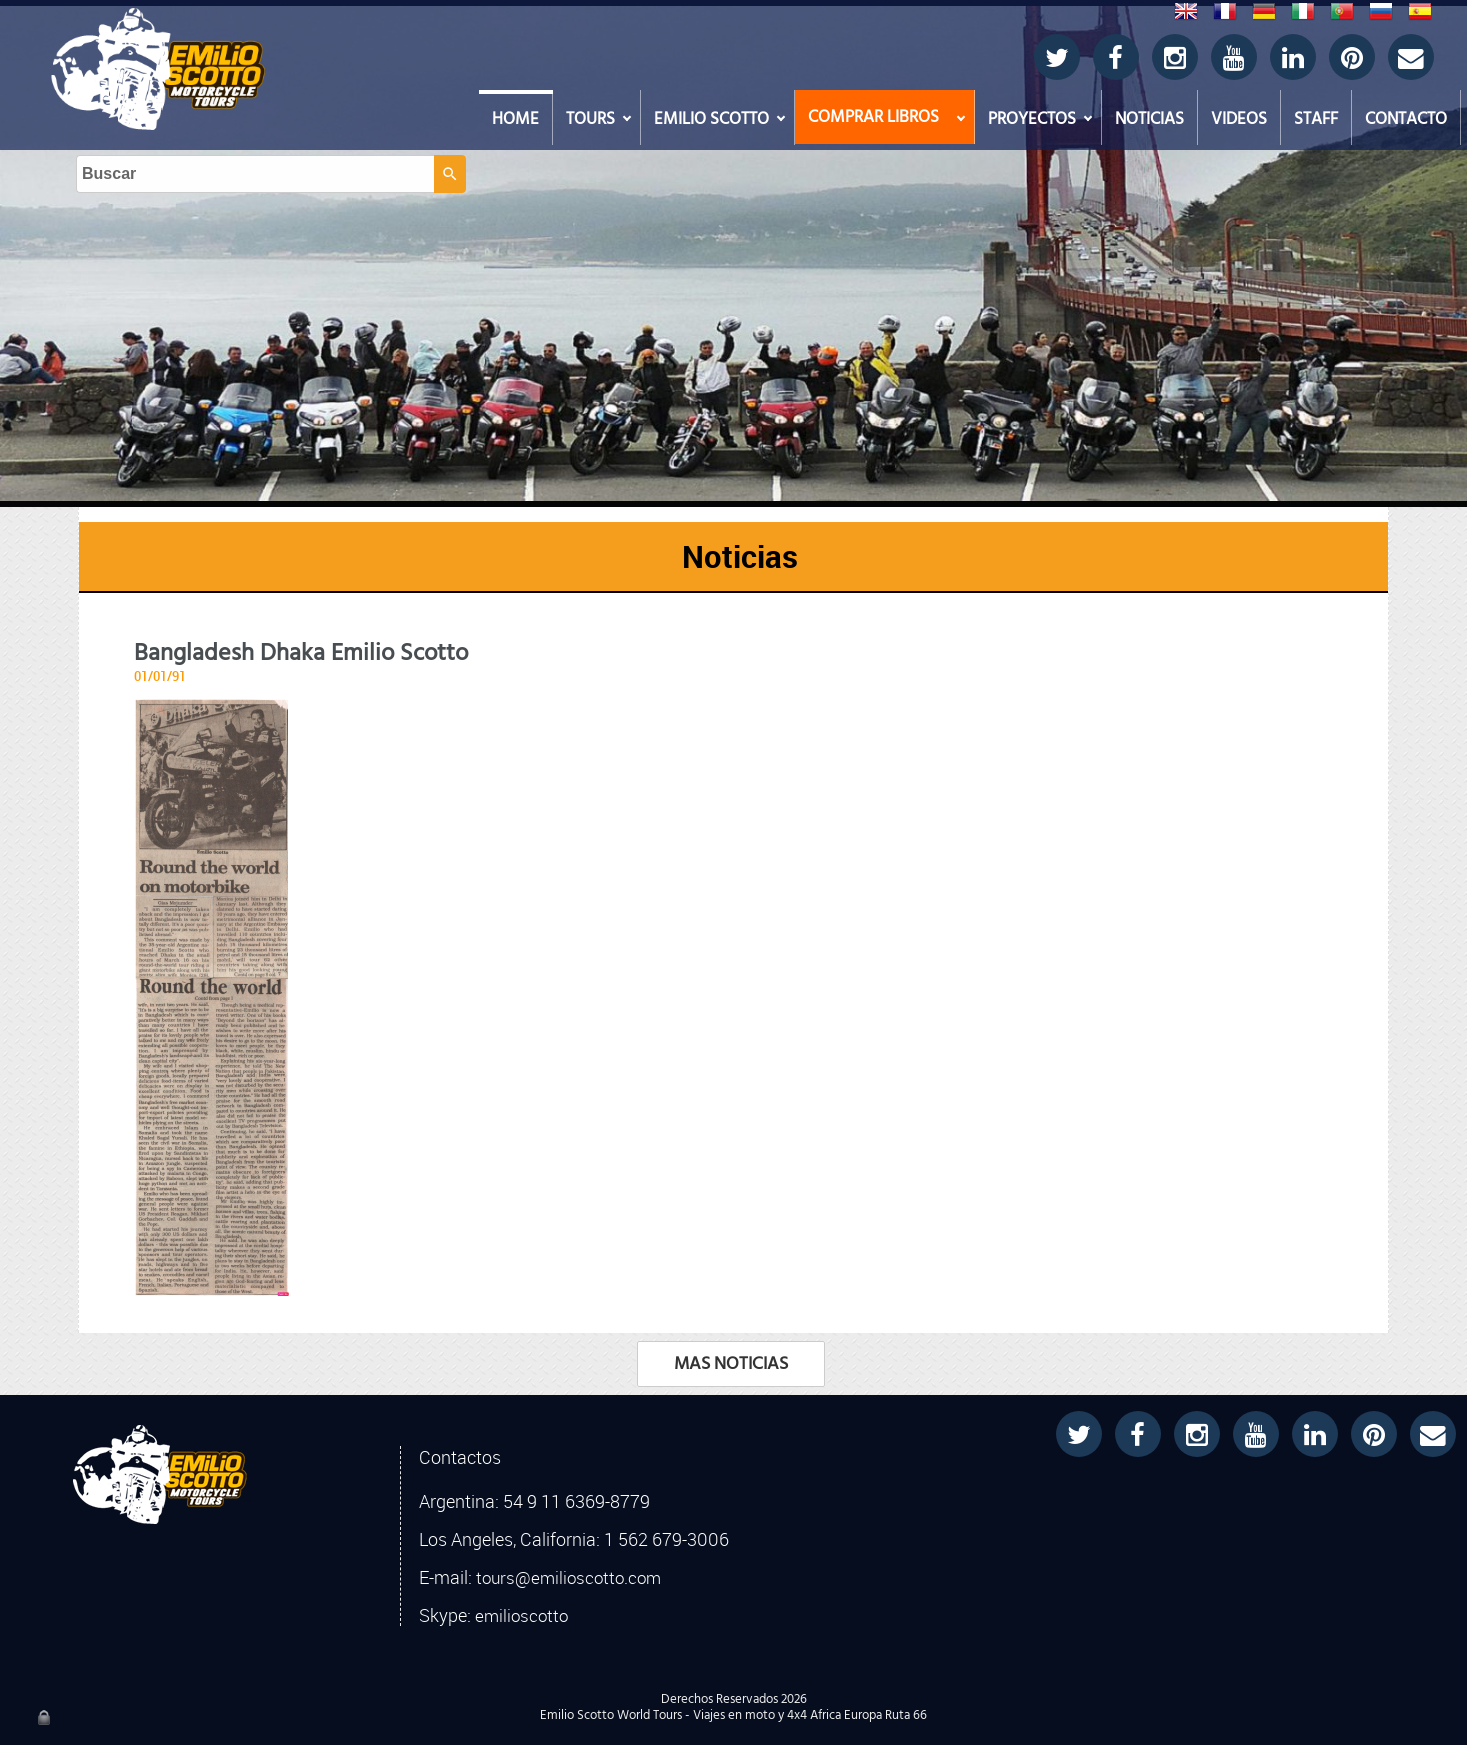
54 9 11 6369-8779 (576, 1501)
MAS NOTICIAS (731, 1364)
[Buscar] (715, 41)
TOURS (590, 119)
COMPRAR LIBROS (873, 117)
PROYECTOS (1032, 119)
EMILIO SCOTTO (711, 119)
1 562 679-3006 (666, 1539)
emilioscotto (521, 1616)
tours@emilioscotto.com (568, 1578)
